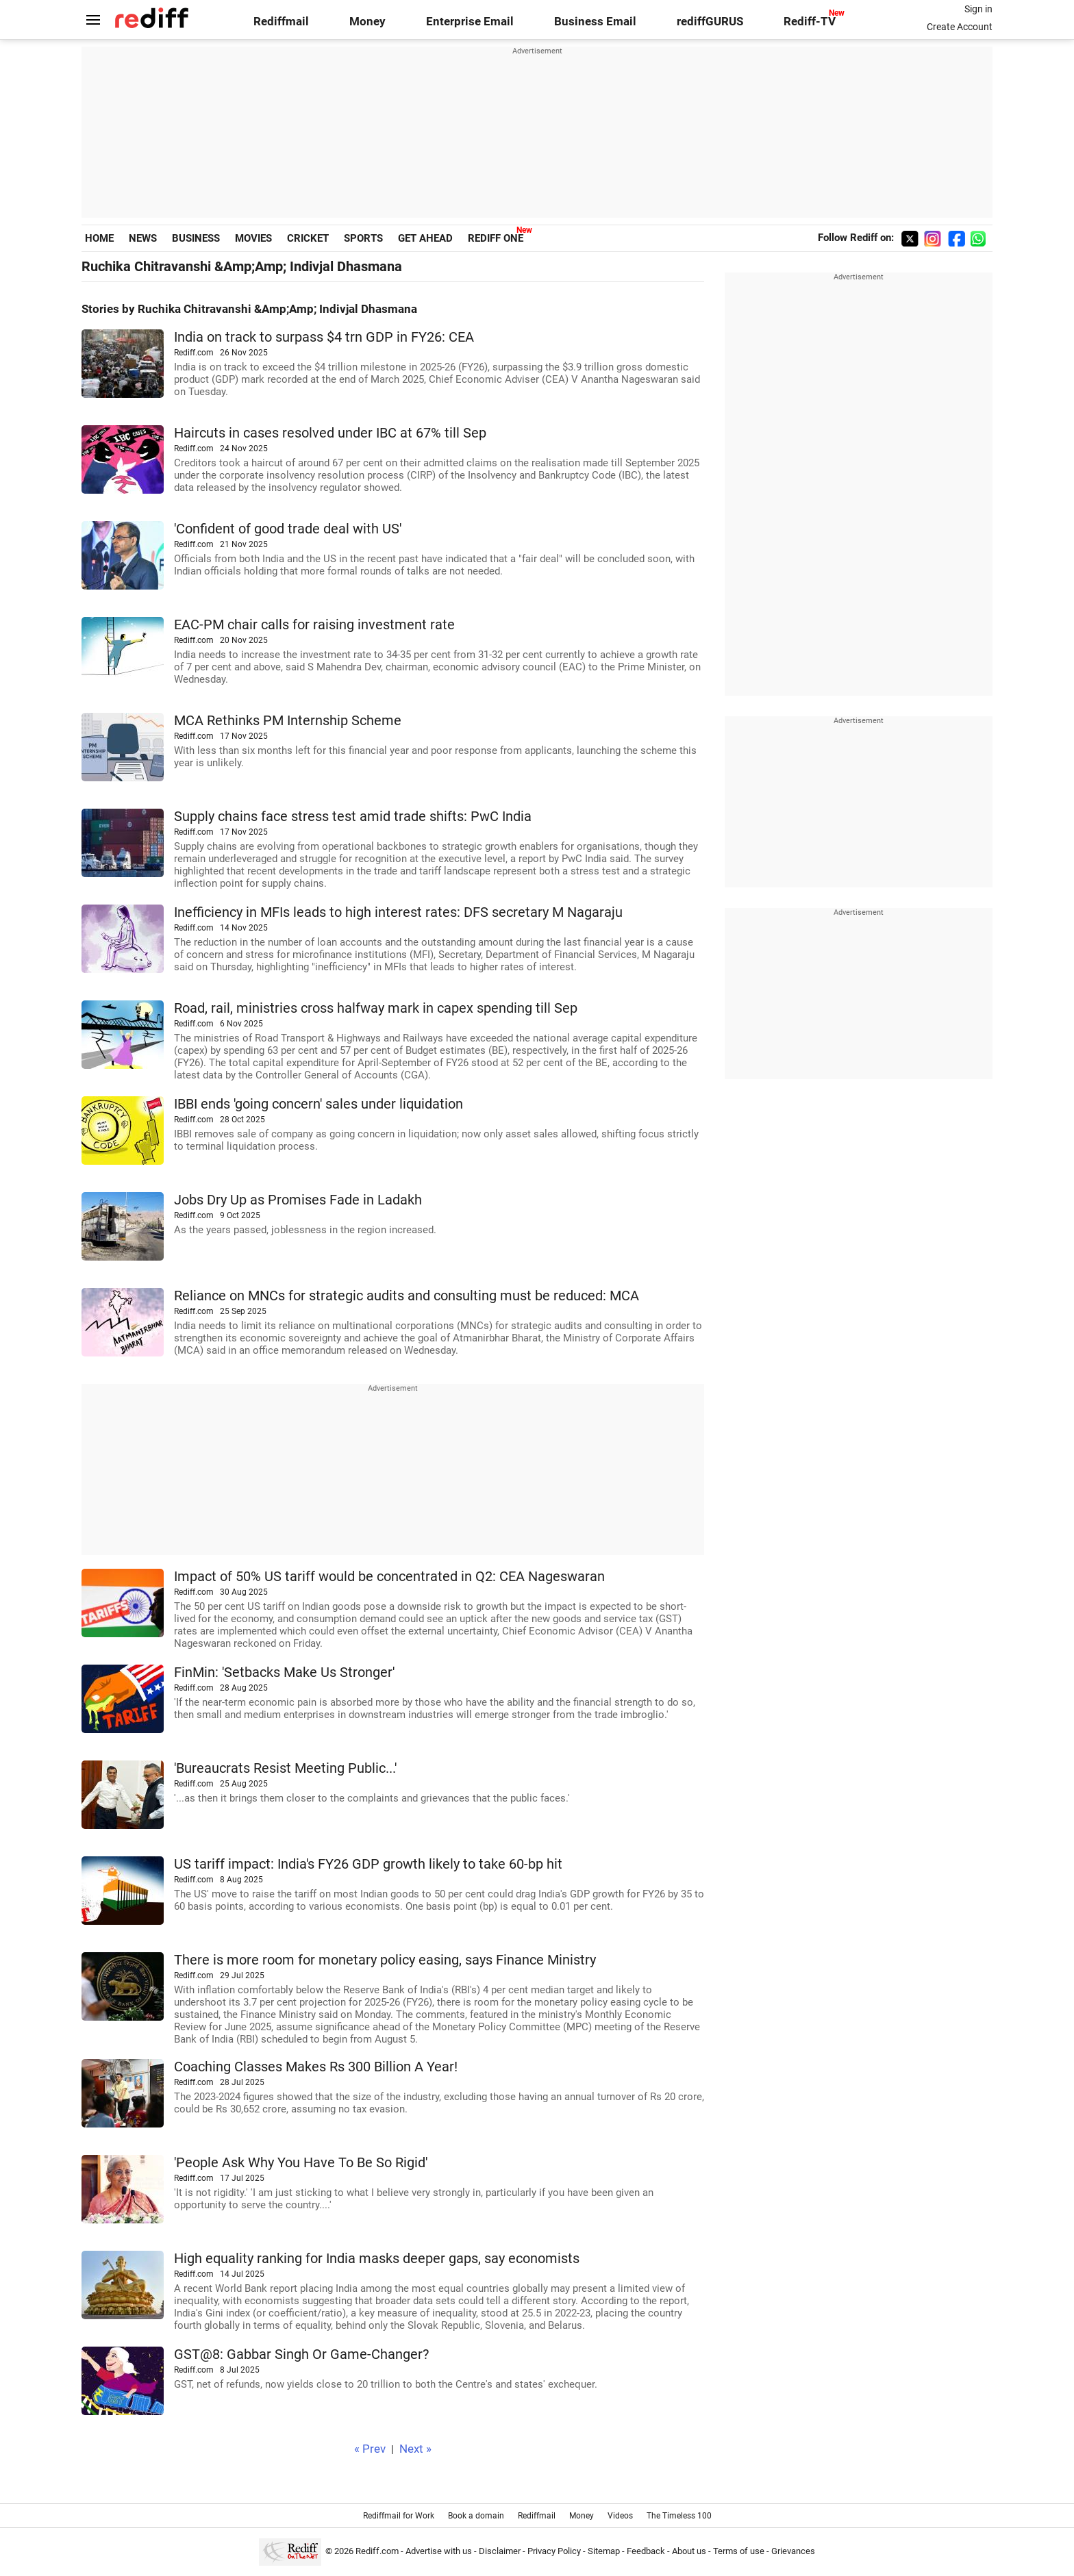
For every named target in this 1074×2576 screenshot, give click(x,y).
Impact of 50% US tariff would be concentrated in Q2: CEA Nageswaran (389, 1576)
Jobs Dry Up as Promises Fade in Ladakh (298, 1200)
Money (367, 21)
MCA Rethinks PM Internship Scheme (287, 721)
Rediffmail (281, 21)
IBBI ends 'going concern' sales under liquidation (318, 1104)
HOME (99, 238)
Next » (415, 2448)
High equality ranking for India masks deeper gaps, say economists (376, 2258)
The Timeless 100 (679, 2516)
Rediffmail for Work (398, 2516)
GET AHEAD (425, 238)
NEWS (143, 238)
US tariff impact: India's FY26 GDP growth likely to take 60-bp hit (368, 1864)
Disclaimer (500, 2551)
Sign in (978, 8)
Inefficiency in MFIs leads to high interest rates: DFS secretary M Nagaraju (398, 912)
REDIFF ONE (495, 238)
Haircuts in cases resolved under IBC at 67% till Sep (330, 433)
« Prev (370, 2448)
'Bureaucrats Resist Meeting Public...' (285, 1768)
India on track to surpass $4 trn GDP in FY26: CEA (324, 337)
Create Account (959, 26)
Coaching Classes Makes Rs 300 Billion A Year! (316, 2067)
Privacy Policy (554, 2551)
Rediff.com (377, 2551)
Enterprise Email (470, 21)
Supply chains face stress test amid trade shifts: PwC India (353, 816)
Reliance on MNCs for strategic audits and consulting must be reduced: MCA (406, 1296)
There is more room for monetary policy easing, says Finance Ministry (385, 1960)
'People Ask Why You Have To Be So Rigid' (300, 2163)
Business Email (595, 21)
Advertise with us (438, 2551)
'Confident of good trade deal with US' (287, 529)
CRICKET (308, 238)
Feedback (646, 2551)
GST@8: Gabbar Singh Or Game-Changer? (301, 2354)
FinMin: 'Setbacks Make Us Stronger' (284, 1672)
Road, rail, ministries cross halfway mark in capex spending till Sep (375, 1008)
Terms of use (738, 2551)
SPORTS (363, 238)
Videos (620, 2516)
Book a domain (476, 2516)
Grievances (793, 2551)
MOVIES (253, 238)
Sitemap (604, 2551)
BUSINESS (196, 238)
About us (689, 2551)
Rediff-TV (810, 21)
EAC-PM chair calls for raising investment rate (314, 625)
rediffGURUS (710, 21)
